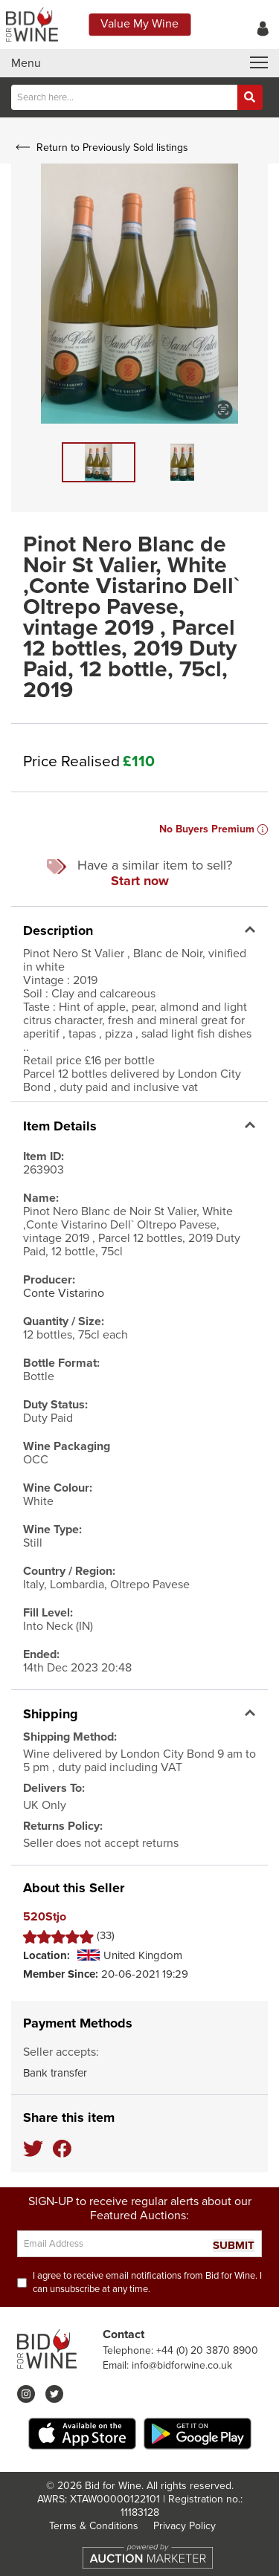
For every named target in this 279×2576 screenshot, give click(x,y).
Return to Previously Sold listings (100, 147)
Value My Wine (139, 23)
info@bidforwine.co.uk (182, 2365)
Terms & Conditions (93, 2526)
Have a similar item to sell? (139, 873)
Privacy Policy (184, 2526)
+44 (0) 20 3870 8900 (207, 2350)
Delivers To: (54, 1788)
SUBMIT (233, 2245)
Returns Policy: (63, 1826)
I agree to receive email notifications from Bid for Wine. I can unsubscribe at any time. (147, 2282)
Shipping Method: (70, 1737)
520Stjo (44, 1917)
